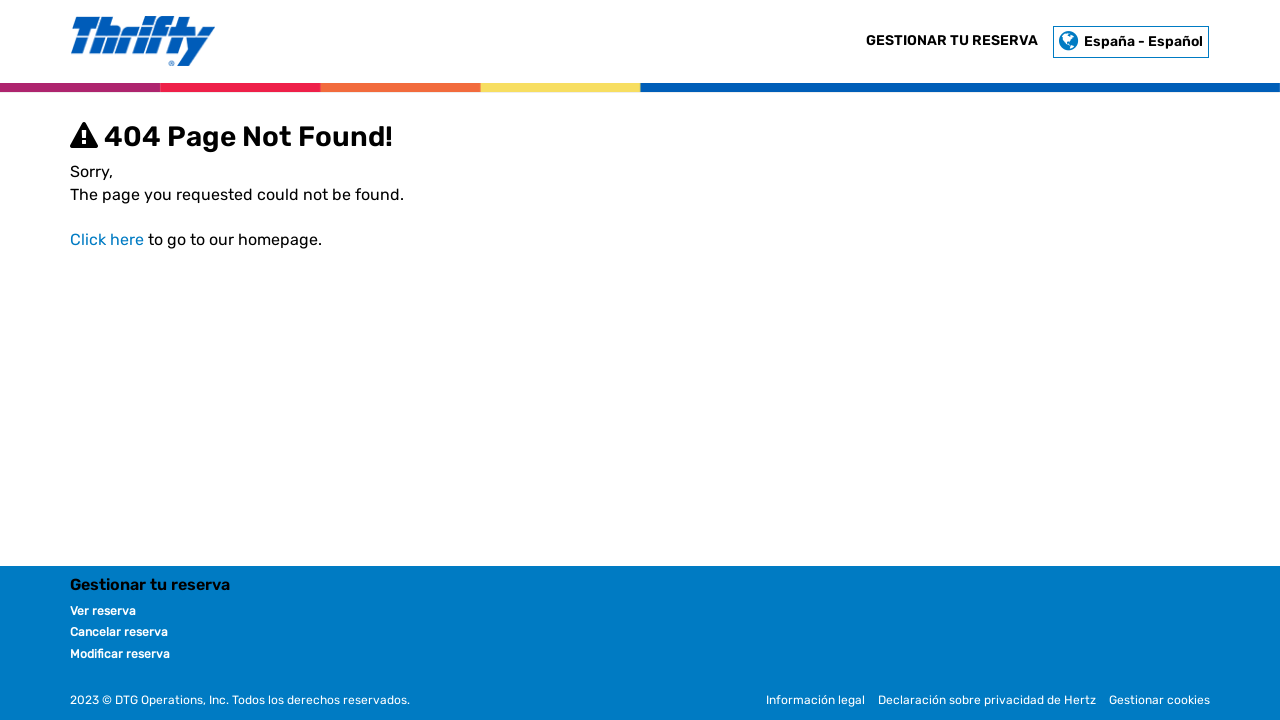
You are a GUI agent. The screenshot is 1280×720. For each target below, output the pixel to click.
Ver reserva (103, 611)
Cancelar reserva (119, 632)
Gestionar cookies (1159, 700)
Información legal (815, 700)
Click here (107, 239)
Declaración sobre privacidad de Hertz (987, 700)
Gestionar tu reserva (952, 40)
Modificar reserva (120, 654)
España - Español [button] (1131, 41)
